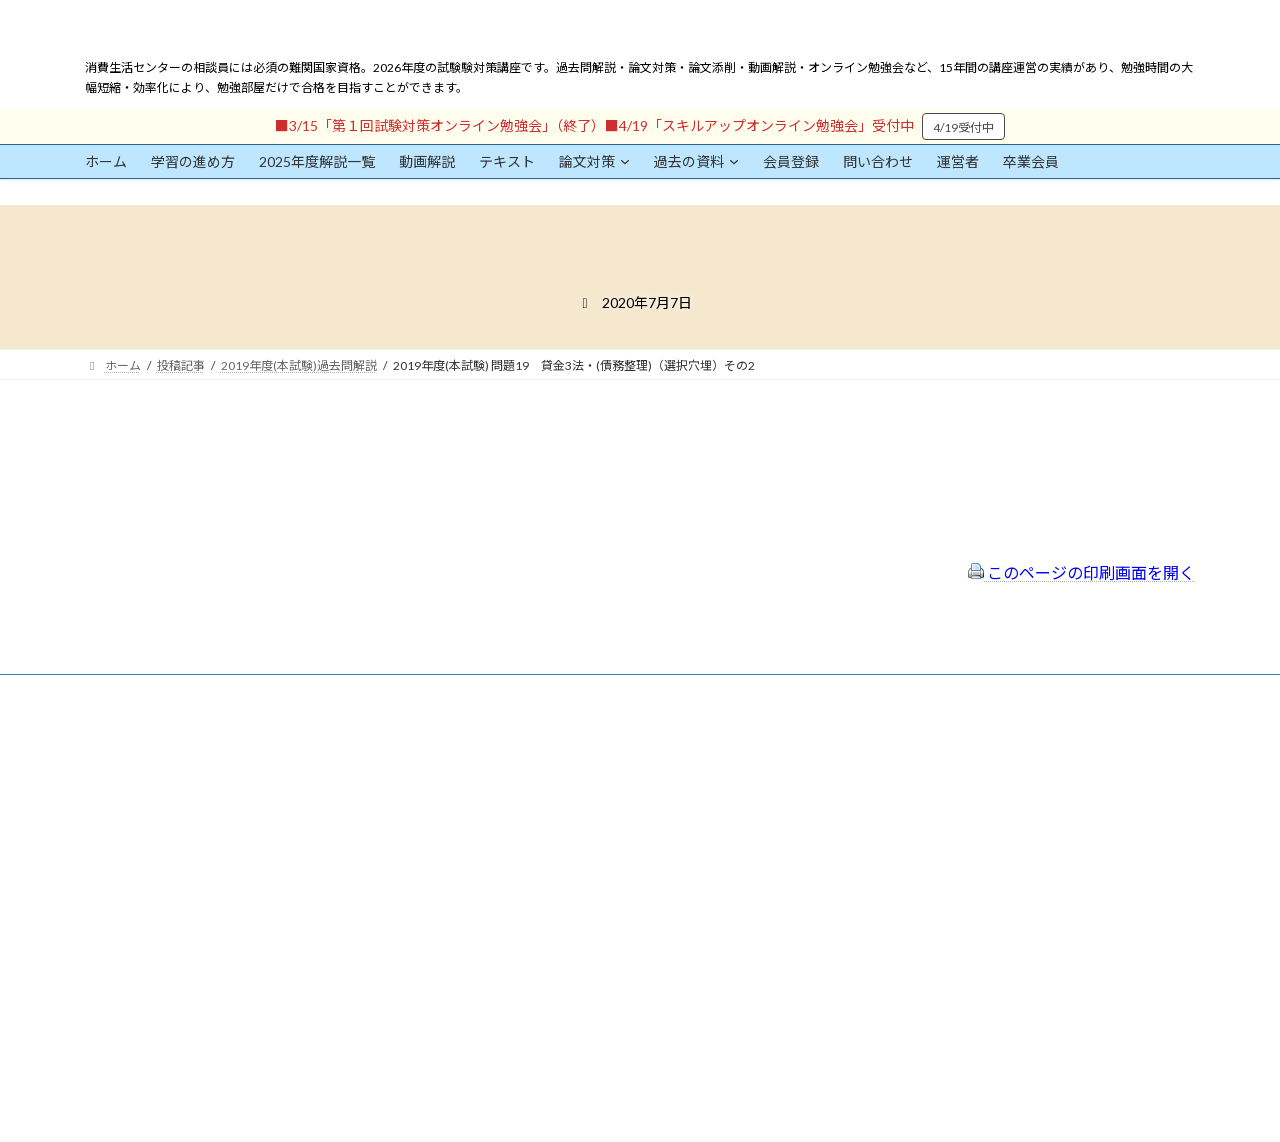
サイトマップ (519, 824)
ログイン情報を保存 (171, 1031)
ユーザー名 (115, 837)
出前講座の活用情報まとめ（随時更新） (591, 877)
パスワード (115, 929)
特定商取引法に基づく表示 (555, 770)
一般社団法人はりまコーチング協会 (941, 752)
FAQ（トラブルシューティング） (572, 850)
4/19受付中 (963, 127)
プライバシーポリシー (543, 797)
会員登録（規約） (531, 744)
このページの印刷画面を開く (1081, 572)
